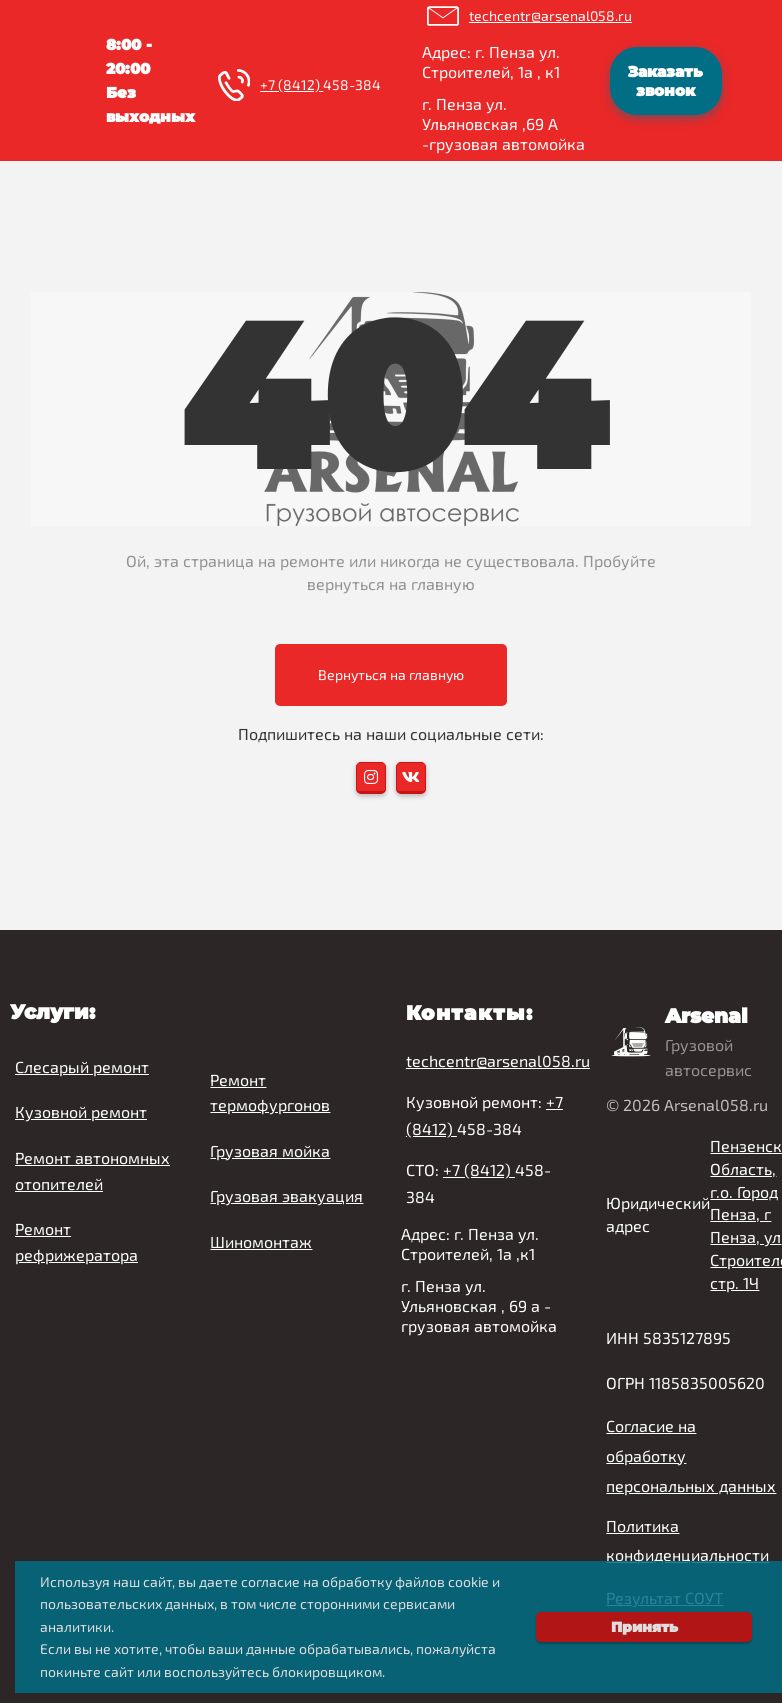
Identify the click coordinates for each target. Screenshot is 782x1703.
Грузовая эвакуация (286, 1195)
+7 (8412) (291, 84)
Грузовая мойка (270, 1150)
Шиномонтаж (261, 1241)
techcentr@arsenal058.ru (550, 15)
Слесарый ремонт (82, 1066)
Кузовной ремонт (81, 1111)
